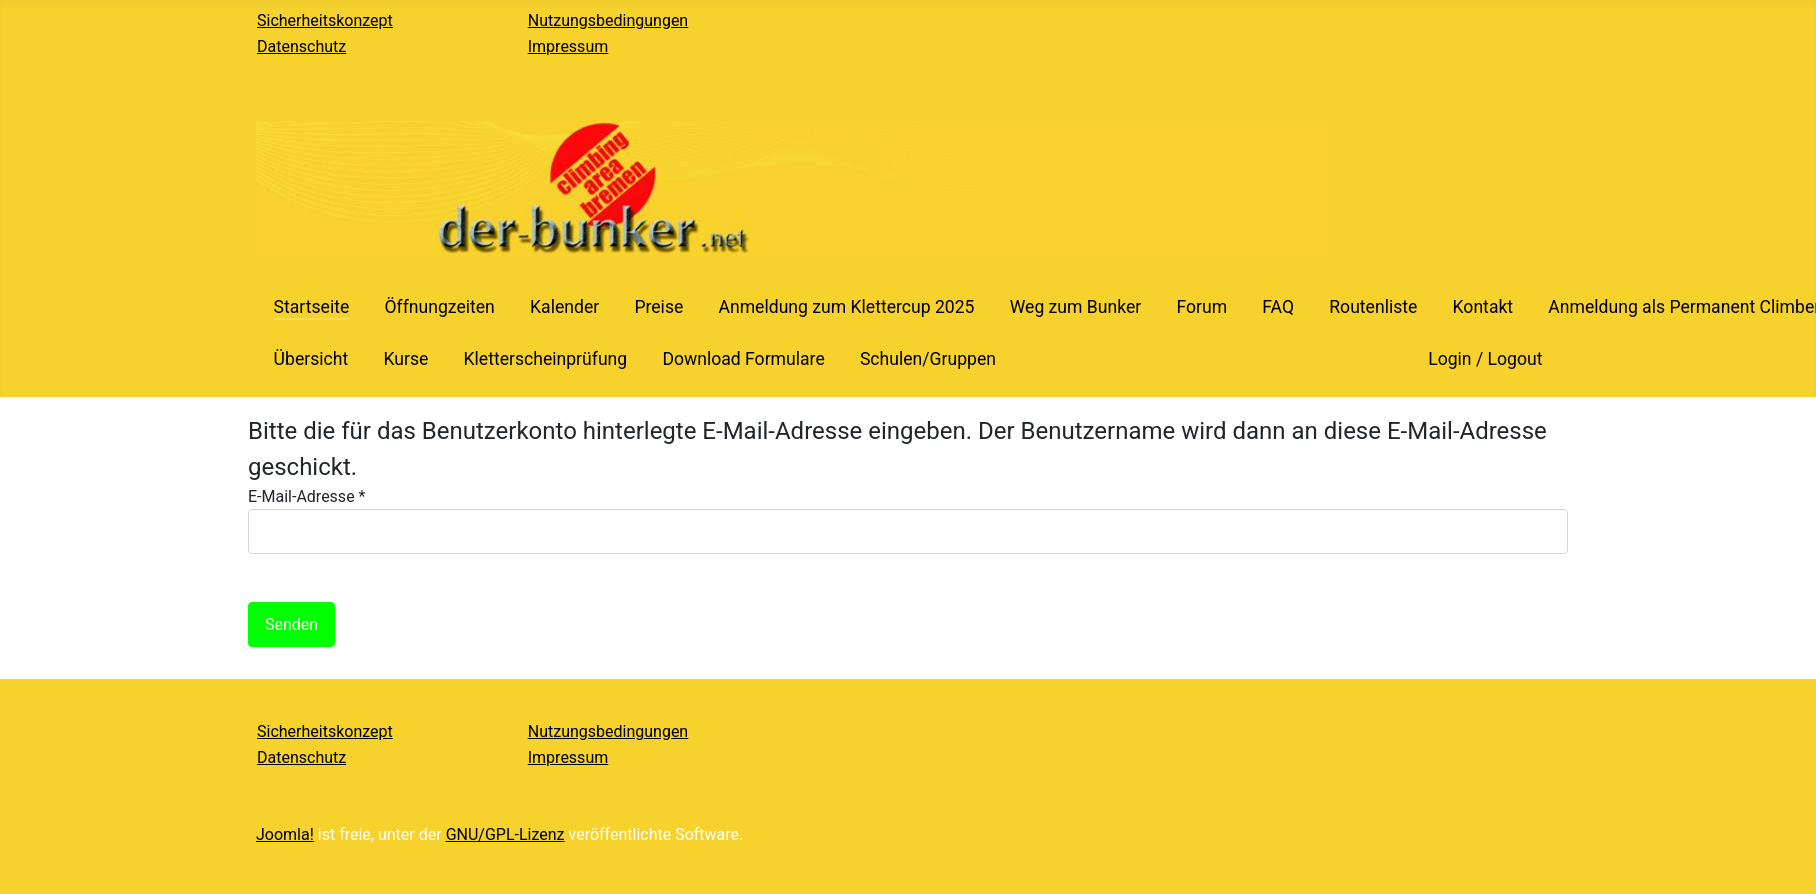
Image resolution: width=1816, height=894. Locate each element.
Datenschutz (301, 46)
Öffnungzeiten (439, 307)
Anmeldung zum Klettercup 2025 (846, 307)
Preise (658, 307)
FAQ (1278, 307)
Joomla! (285, 834)
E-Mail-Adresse (306, 496)
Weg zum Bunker (1076, 307)
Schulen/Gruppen (928, 359)
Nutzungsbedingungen (608, 20)
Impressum (568, 46)
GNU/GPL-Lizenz (505, 834)
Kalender (564, 307)
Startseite (312, 307)
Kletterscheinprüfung (545, 359)
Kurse (405, 359)
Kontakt (1483, 307)
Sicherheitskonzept (325, 20)
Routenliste (1373, 307)
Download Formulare (743, 359)
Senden (291, 624)
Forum (1201, 307)
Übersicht (311, 359)
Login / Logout (1485, 359)
